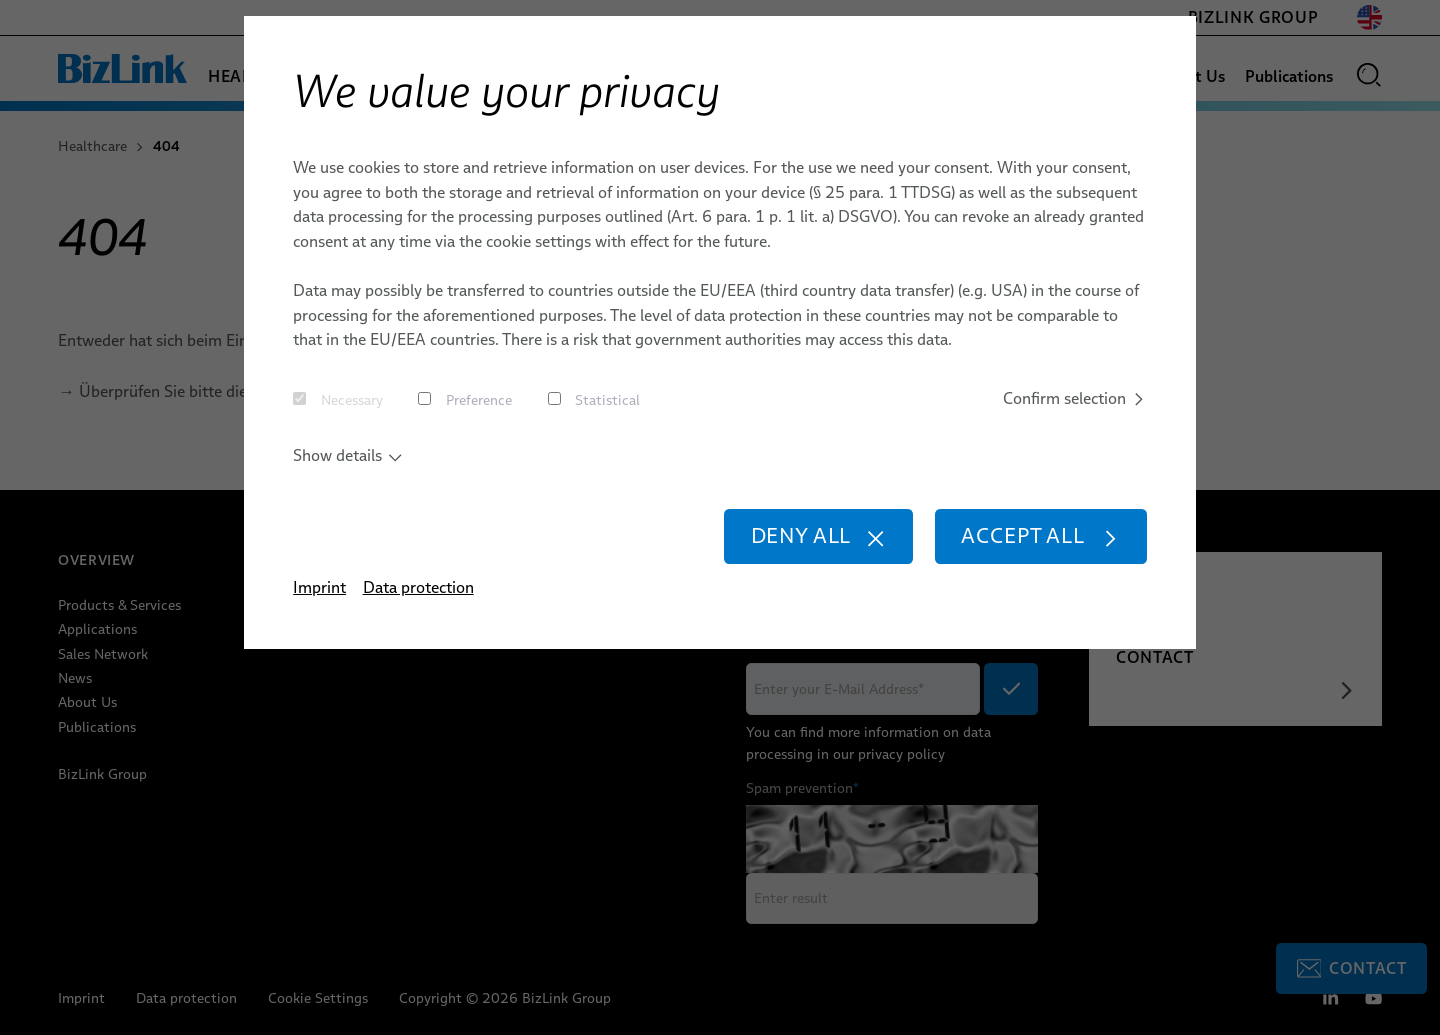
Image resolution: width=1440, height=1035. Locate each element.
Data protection (418, 587)
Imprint (319, 587)
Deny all (819, 535)
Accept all (1040, 535)
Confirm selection (1075, 398)
